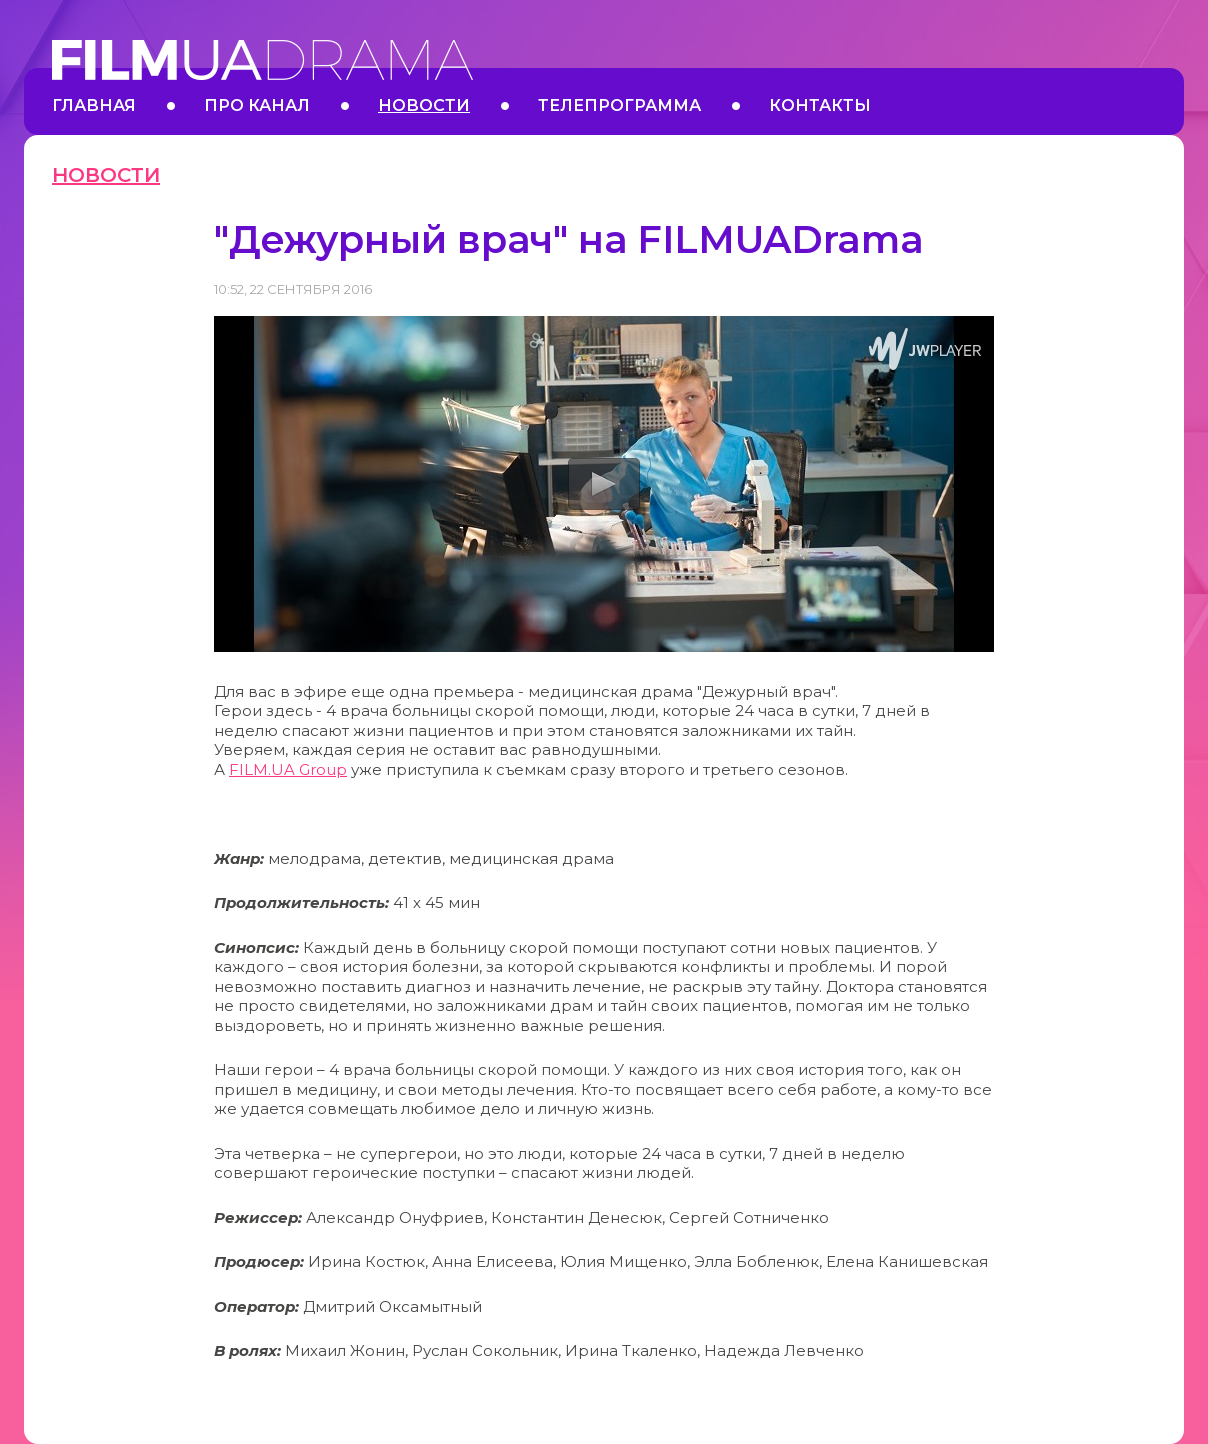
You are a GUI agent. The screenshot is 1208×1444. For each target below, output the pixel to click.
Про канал (257, 105)
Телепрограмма (619, 105)
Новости (424, 105)
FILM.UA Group (288, 769)
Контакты (820, 105)
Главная (94, 105)
